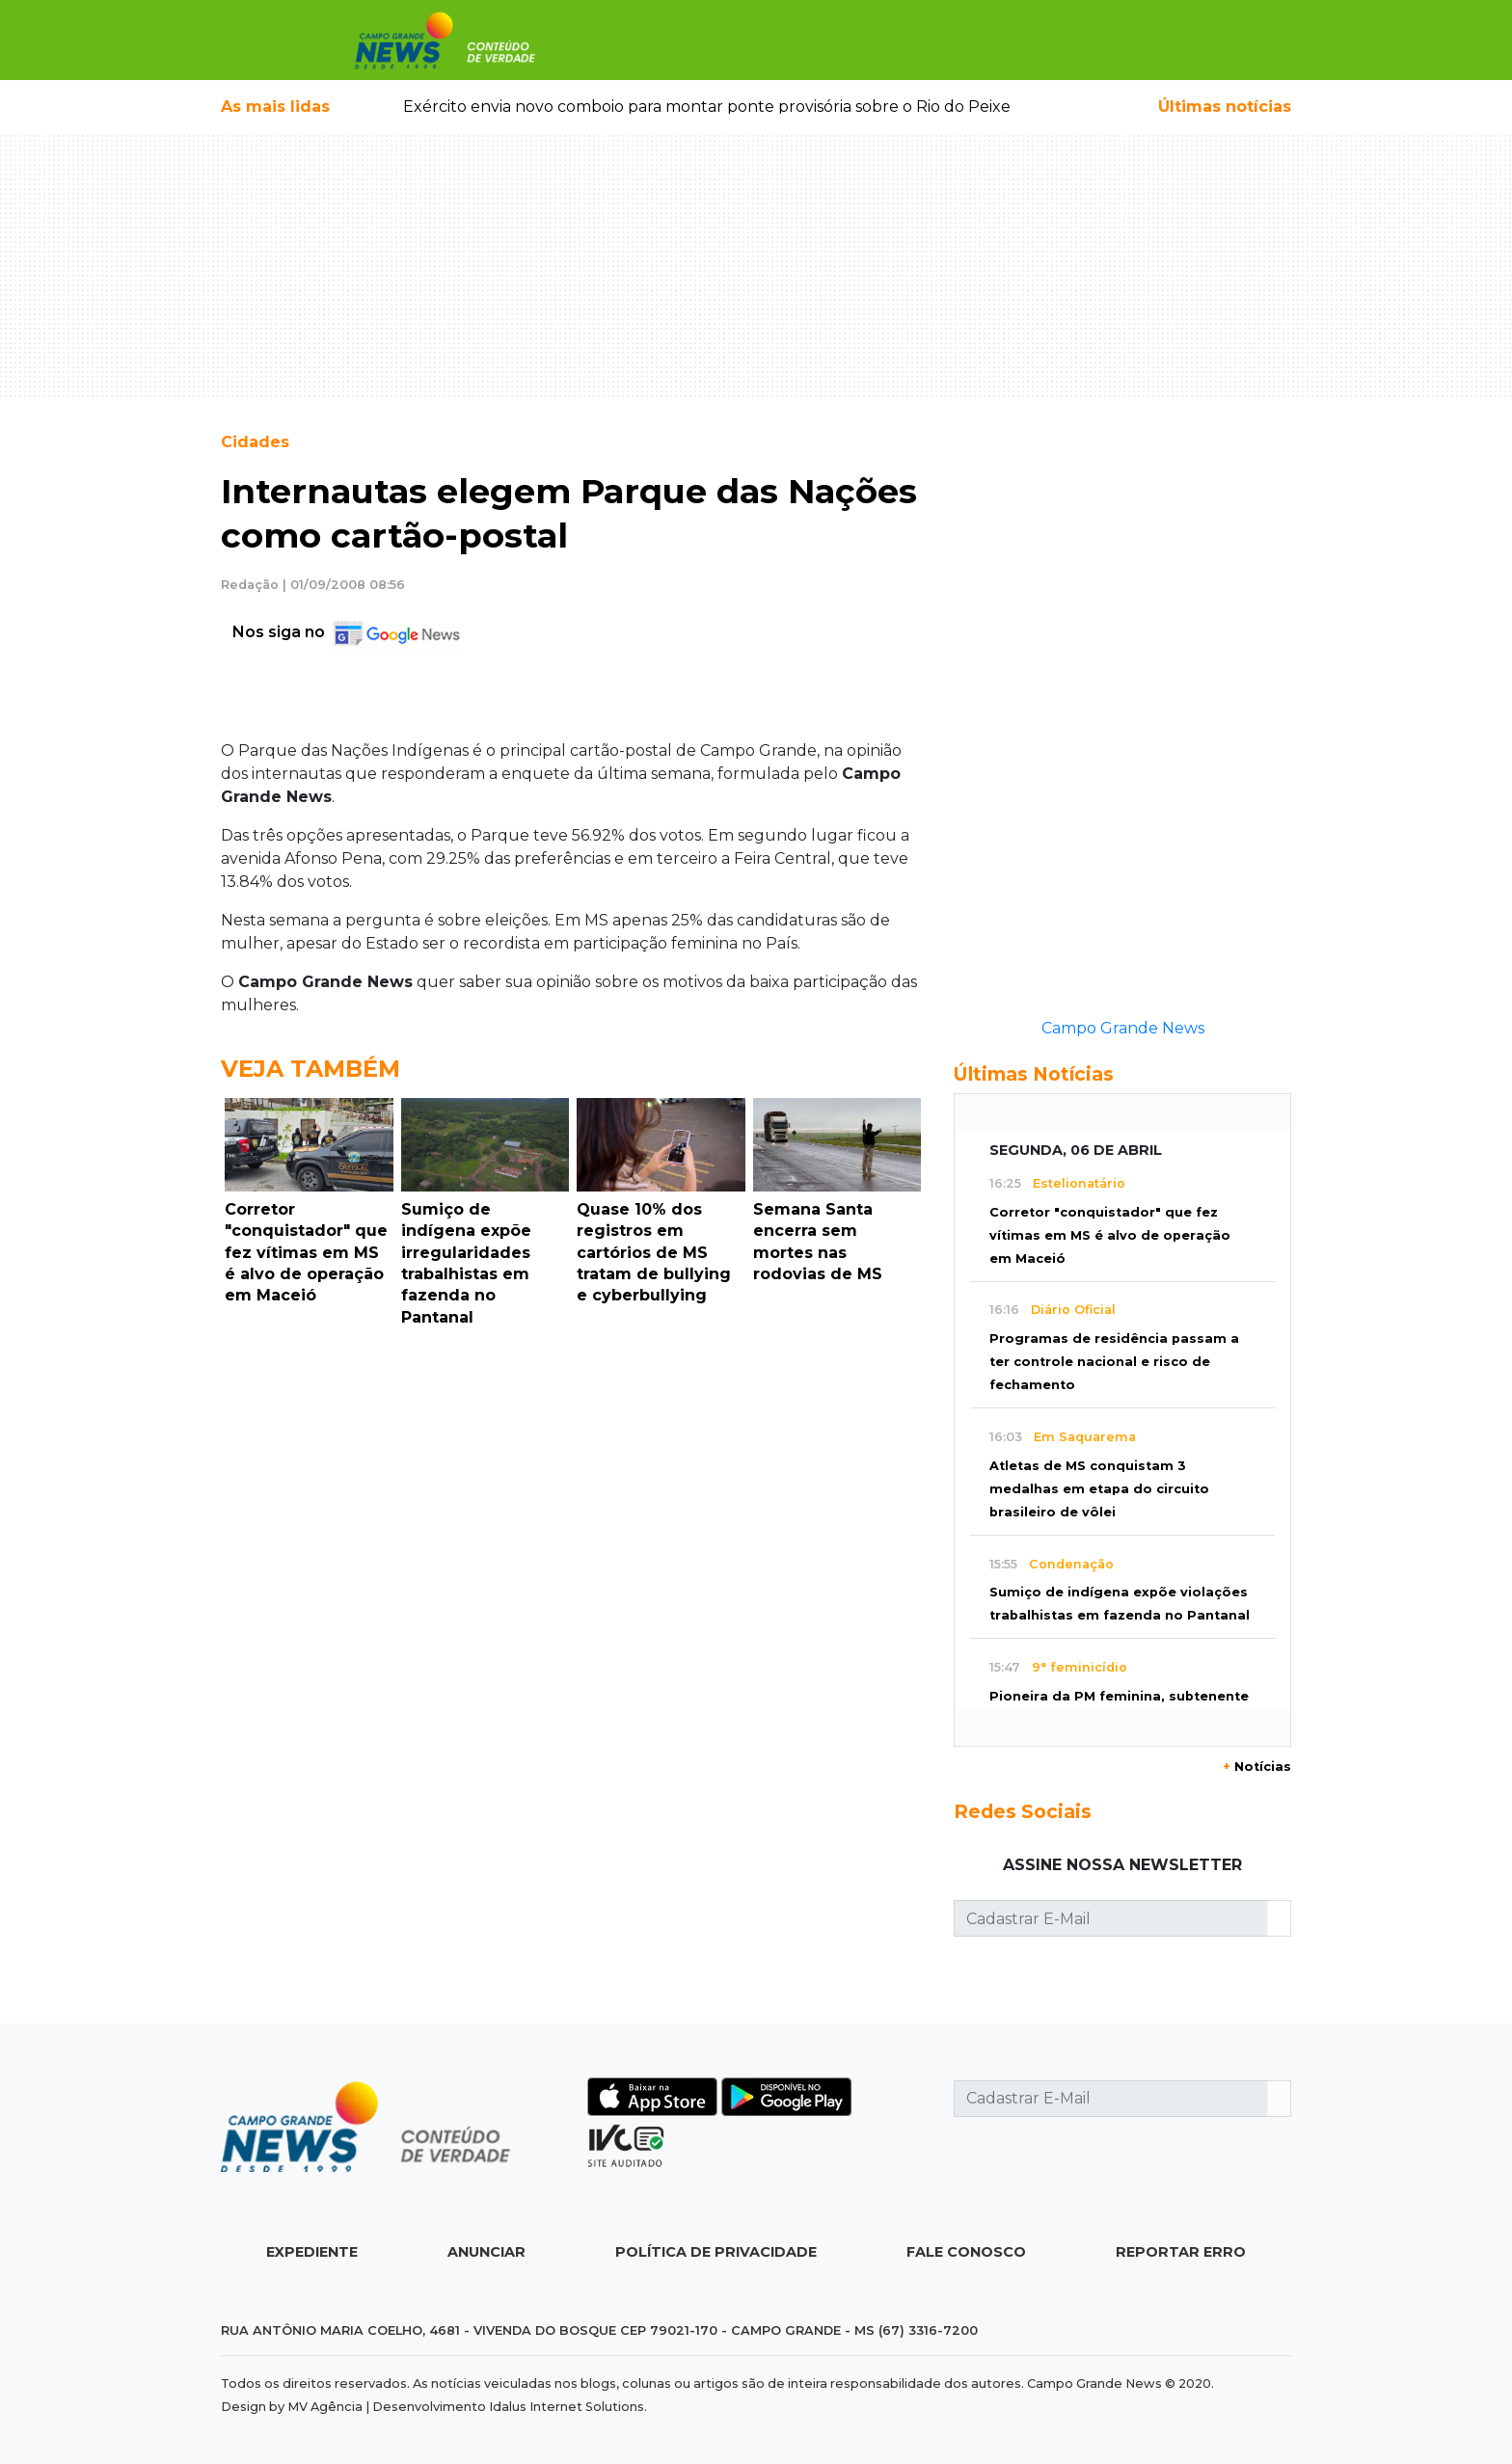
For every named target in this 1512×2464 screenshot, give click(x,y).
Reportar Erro (1181, 2252)
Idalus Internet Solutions (566, 2406)
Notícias (1257, 1766)
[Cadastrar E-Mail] (1111, 1918)
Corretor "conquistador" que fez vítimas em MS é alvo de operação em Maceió (1109, 1235)
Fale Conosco (966, 2252)
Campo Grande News (1122, 1028)
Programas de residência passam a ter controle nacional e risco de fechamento (1114, 1361)
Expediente (312, 2252)
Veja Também (310, 1069)
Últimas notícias (1224, 106)
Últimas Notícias (1034, 1073)
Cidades (255, 442)
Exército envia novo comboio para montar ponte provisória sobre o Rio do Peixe (707, 106)
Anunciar (486, 2252)
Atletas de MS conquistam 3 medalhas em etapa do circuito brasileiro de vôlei (1099, 1489)
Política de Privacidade (716, 2252)
